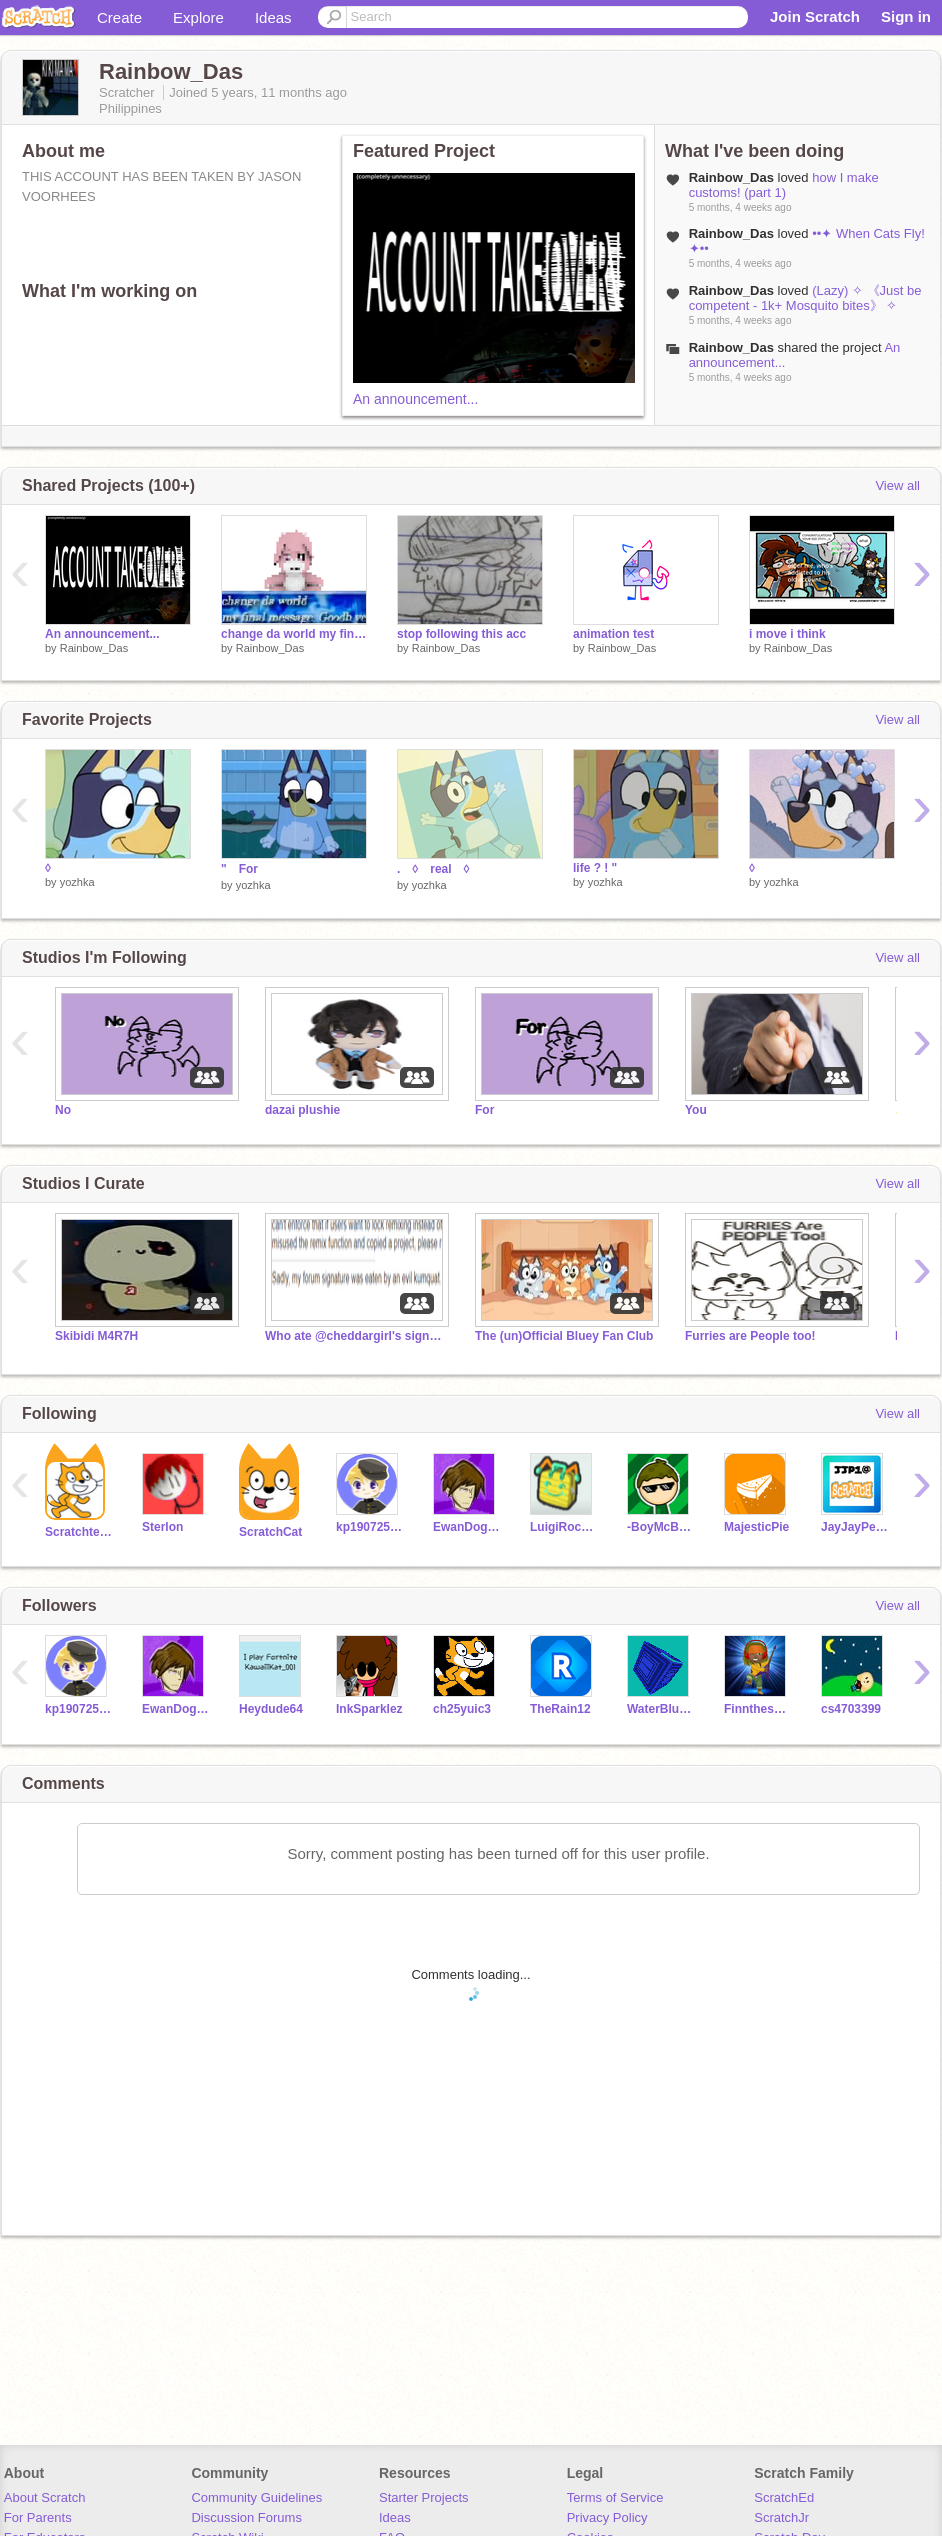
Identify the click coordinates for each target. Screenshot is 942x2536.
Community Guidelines (256, 2497)
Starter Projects (424, 2497)
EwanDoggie (466, 1527)
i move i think (787, 634)
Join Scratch (815, 16)
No (63, 1110)
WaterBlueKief (660, 1709)
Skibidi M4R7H (96, 1336)
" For (239, 869)
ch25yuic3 (462, 1709)
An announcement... (415, 399)
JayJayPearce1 (854, 1527)
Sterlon (162, 1527)
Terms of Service (615, 2497)
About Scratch (45, 2497)
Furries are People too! (750, 1336)
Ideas (273, 17)
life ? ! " (595, 868)
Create (119, 17)
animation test (613, 634)
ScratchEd (784, 2497)
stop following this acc (461, 634)
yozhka (77, 882)
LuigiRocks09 (563, 1527)
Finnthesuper (757, 1709)
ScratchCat (270, 1532)
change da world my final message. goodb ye (294, 634)
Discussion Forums (246, 2517)
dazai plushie (302, 1110)
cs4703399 (851, 1709)
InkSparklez (369, 1709)
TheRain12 (560, 1709)
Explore (198, 17)
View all (897, 485)
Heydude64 (271, 1709)
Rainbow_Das (94, 648)
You (696, 1110)
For (484, 1110)
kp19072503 (369, 1527)
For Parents (38, 2517)
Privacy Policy (607, 2517)
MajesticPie (756, 1527)
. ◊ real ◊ (439, 869)
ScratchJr (781, 2517)
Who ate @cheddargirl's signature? (355, 1336)
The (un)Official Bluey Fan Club (564, 1336)
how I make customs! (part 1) (784, 185)
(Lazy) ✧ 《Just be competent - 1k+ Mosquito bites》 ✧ (805, 298)
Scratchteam (78, 1532)
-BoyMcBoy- (660, 1527)
